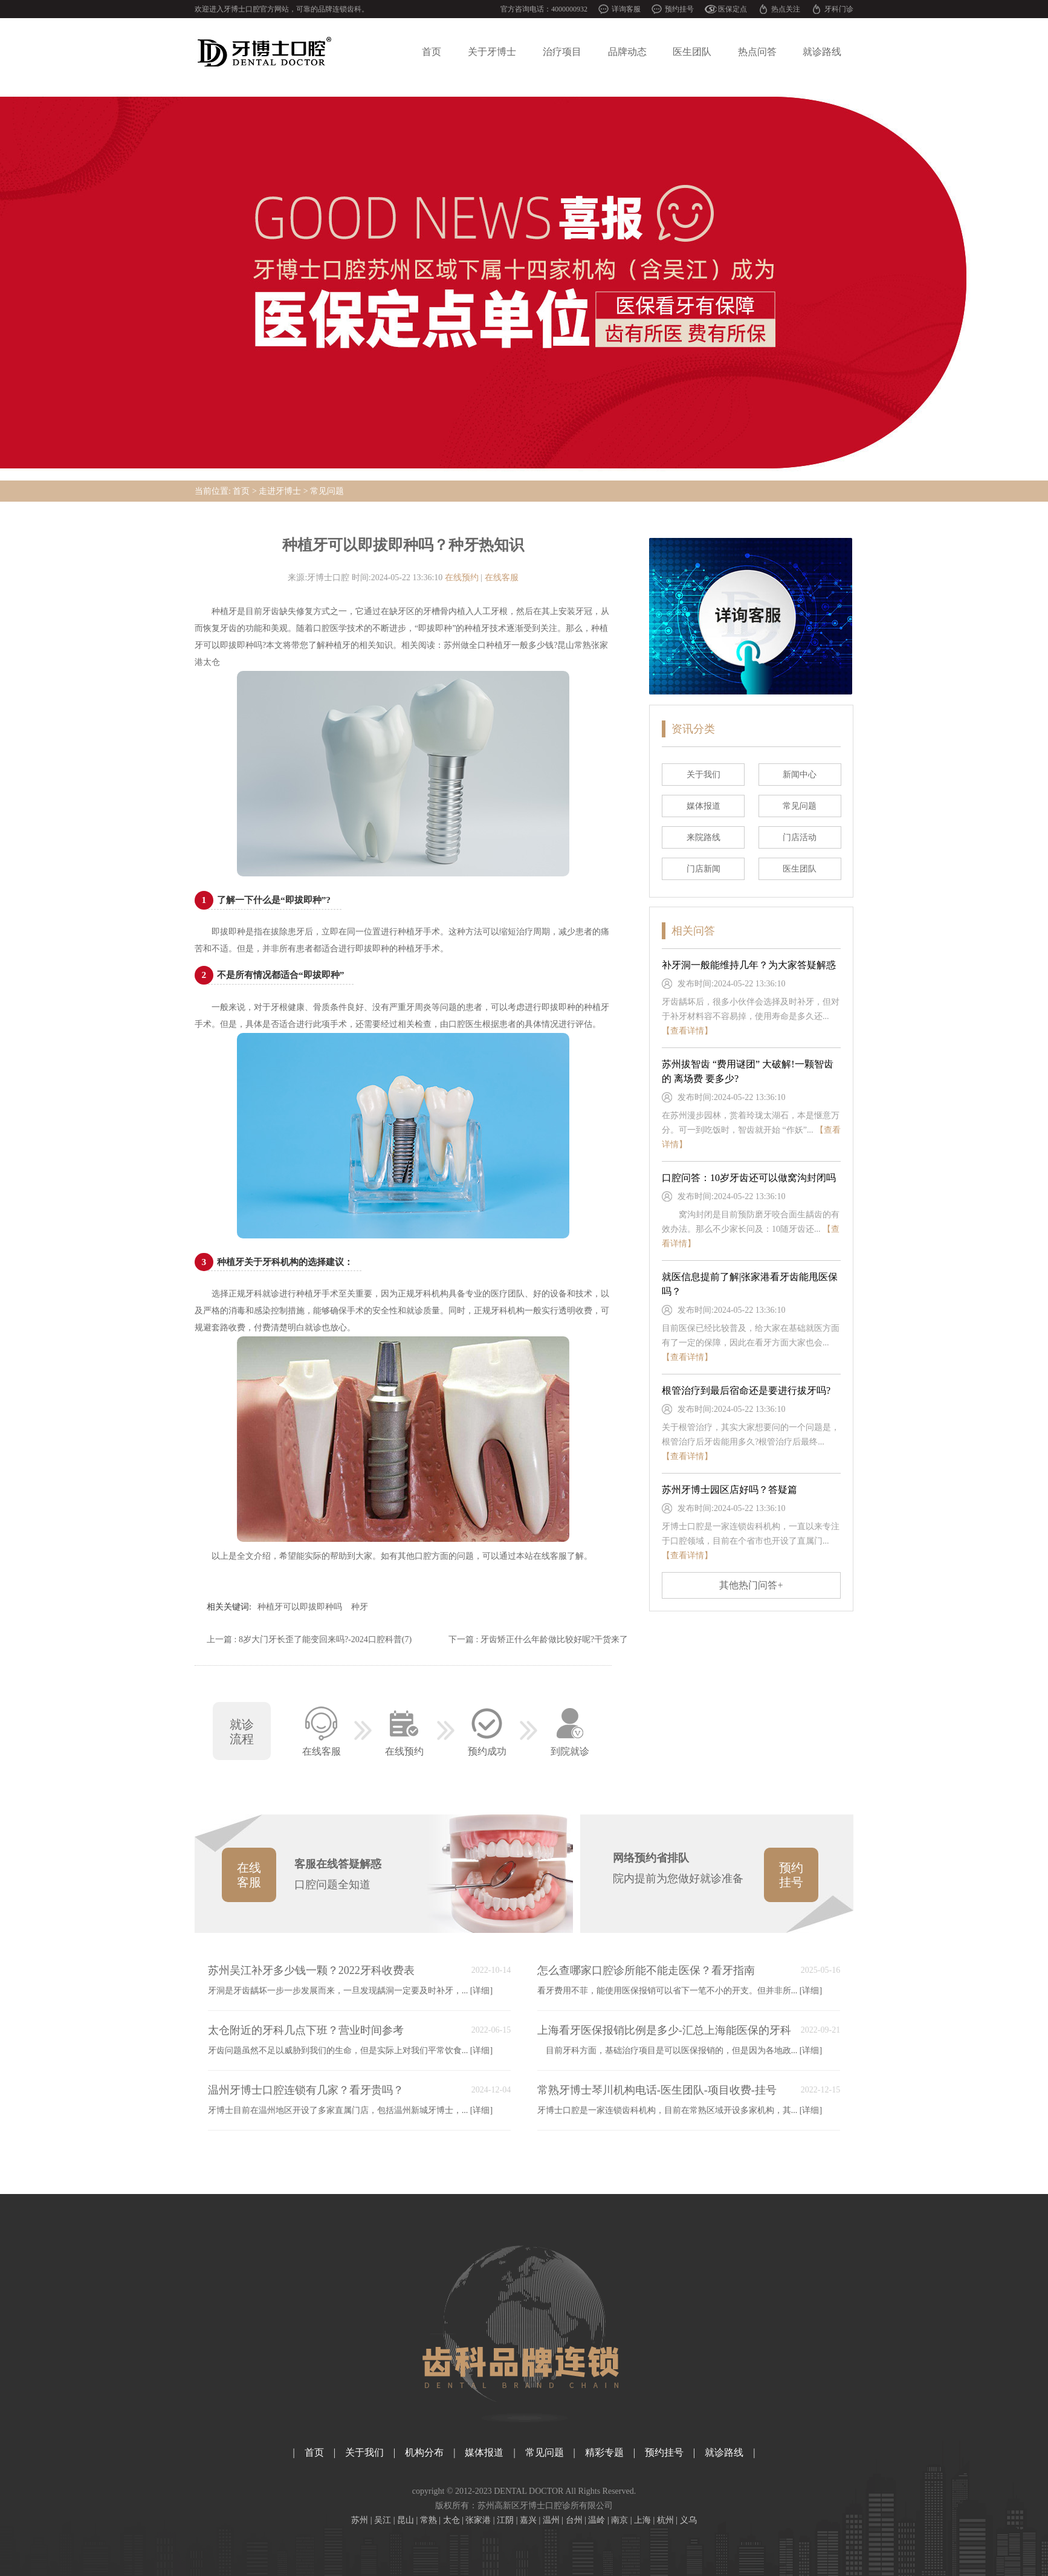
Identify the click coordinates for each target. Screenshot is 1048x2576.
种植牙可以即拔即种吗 (299, 1606)
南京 (619, 2520)
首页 (431, 52)
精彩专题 (604, 2452)
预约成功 (486, 1729)
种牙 (359, 1606)
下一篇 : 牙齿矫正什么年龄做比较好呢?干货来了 (538, 1639)
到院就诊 (569, 1729)
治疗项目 (562, 52)
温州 (551, 2520)
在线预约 (462, 577)
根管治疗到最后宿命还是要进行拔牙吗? (746, 1390)
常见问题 (327, 491)
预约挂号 (679, 9)
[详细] (481, 1990)
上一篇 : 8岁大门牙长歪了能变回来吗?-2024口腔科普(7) (309, 1639)
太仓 (451, 2520)
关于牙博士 (492, 52)
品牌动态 (627, 52)
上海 (642, 2520)
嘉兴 (528, 2520)
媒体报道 (484, 2452)
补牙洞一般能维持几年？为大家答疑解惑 (749, 965)
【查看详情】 (687, 1030)
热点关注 (785, 9)
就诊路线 (822, 52)
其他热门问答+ (751, 1585)
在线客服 (502, 577)
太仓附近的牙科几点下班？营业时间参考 (306, 2030)
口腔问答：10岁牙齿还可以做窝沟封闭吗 (749, 1178)
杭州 (665, 2520)
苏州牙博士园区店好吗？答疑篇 (729, 1489)
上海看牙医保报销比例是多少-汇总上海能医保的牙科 (664, 2030)
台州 (574, 2520)
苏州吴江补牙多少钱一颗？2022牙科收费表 (311, 1970)
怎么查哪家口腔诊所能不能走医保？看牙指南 (646, 1970)
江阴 (505, 2520)
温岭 (596, 2520)
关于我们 (364, 2452)
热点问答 (757, 52)
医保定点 (732, 9)
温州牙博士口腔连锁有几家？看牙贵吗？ (306, 2090)
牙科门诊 (838, 9)
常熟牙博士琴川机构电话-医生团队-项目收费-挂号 (657, 2090)
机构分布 (424, 2452)
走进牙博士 (280, 491)
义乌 (688, 2520)
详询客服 (626, 9)
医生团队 (692, 52)
